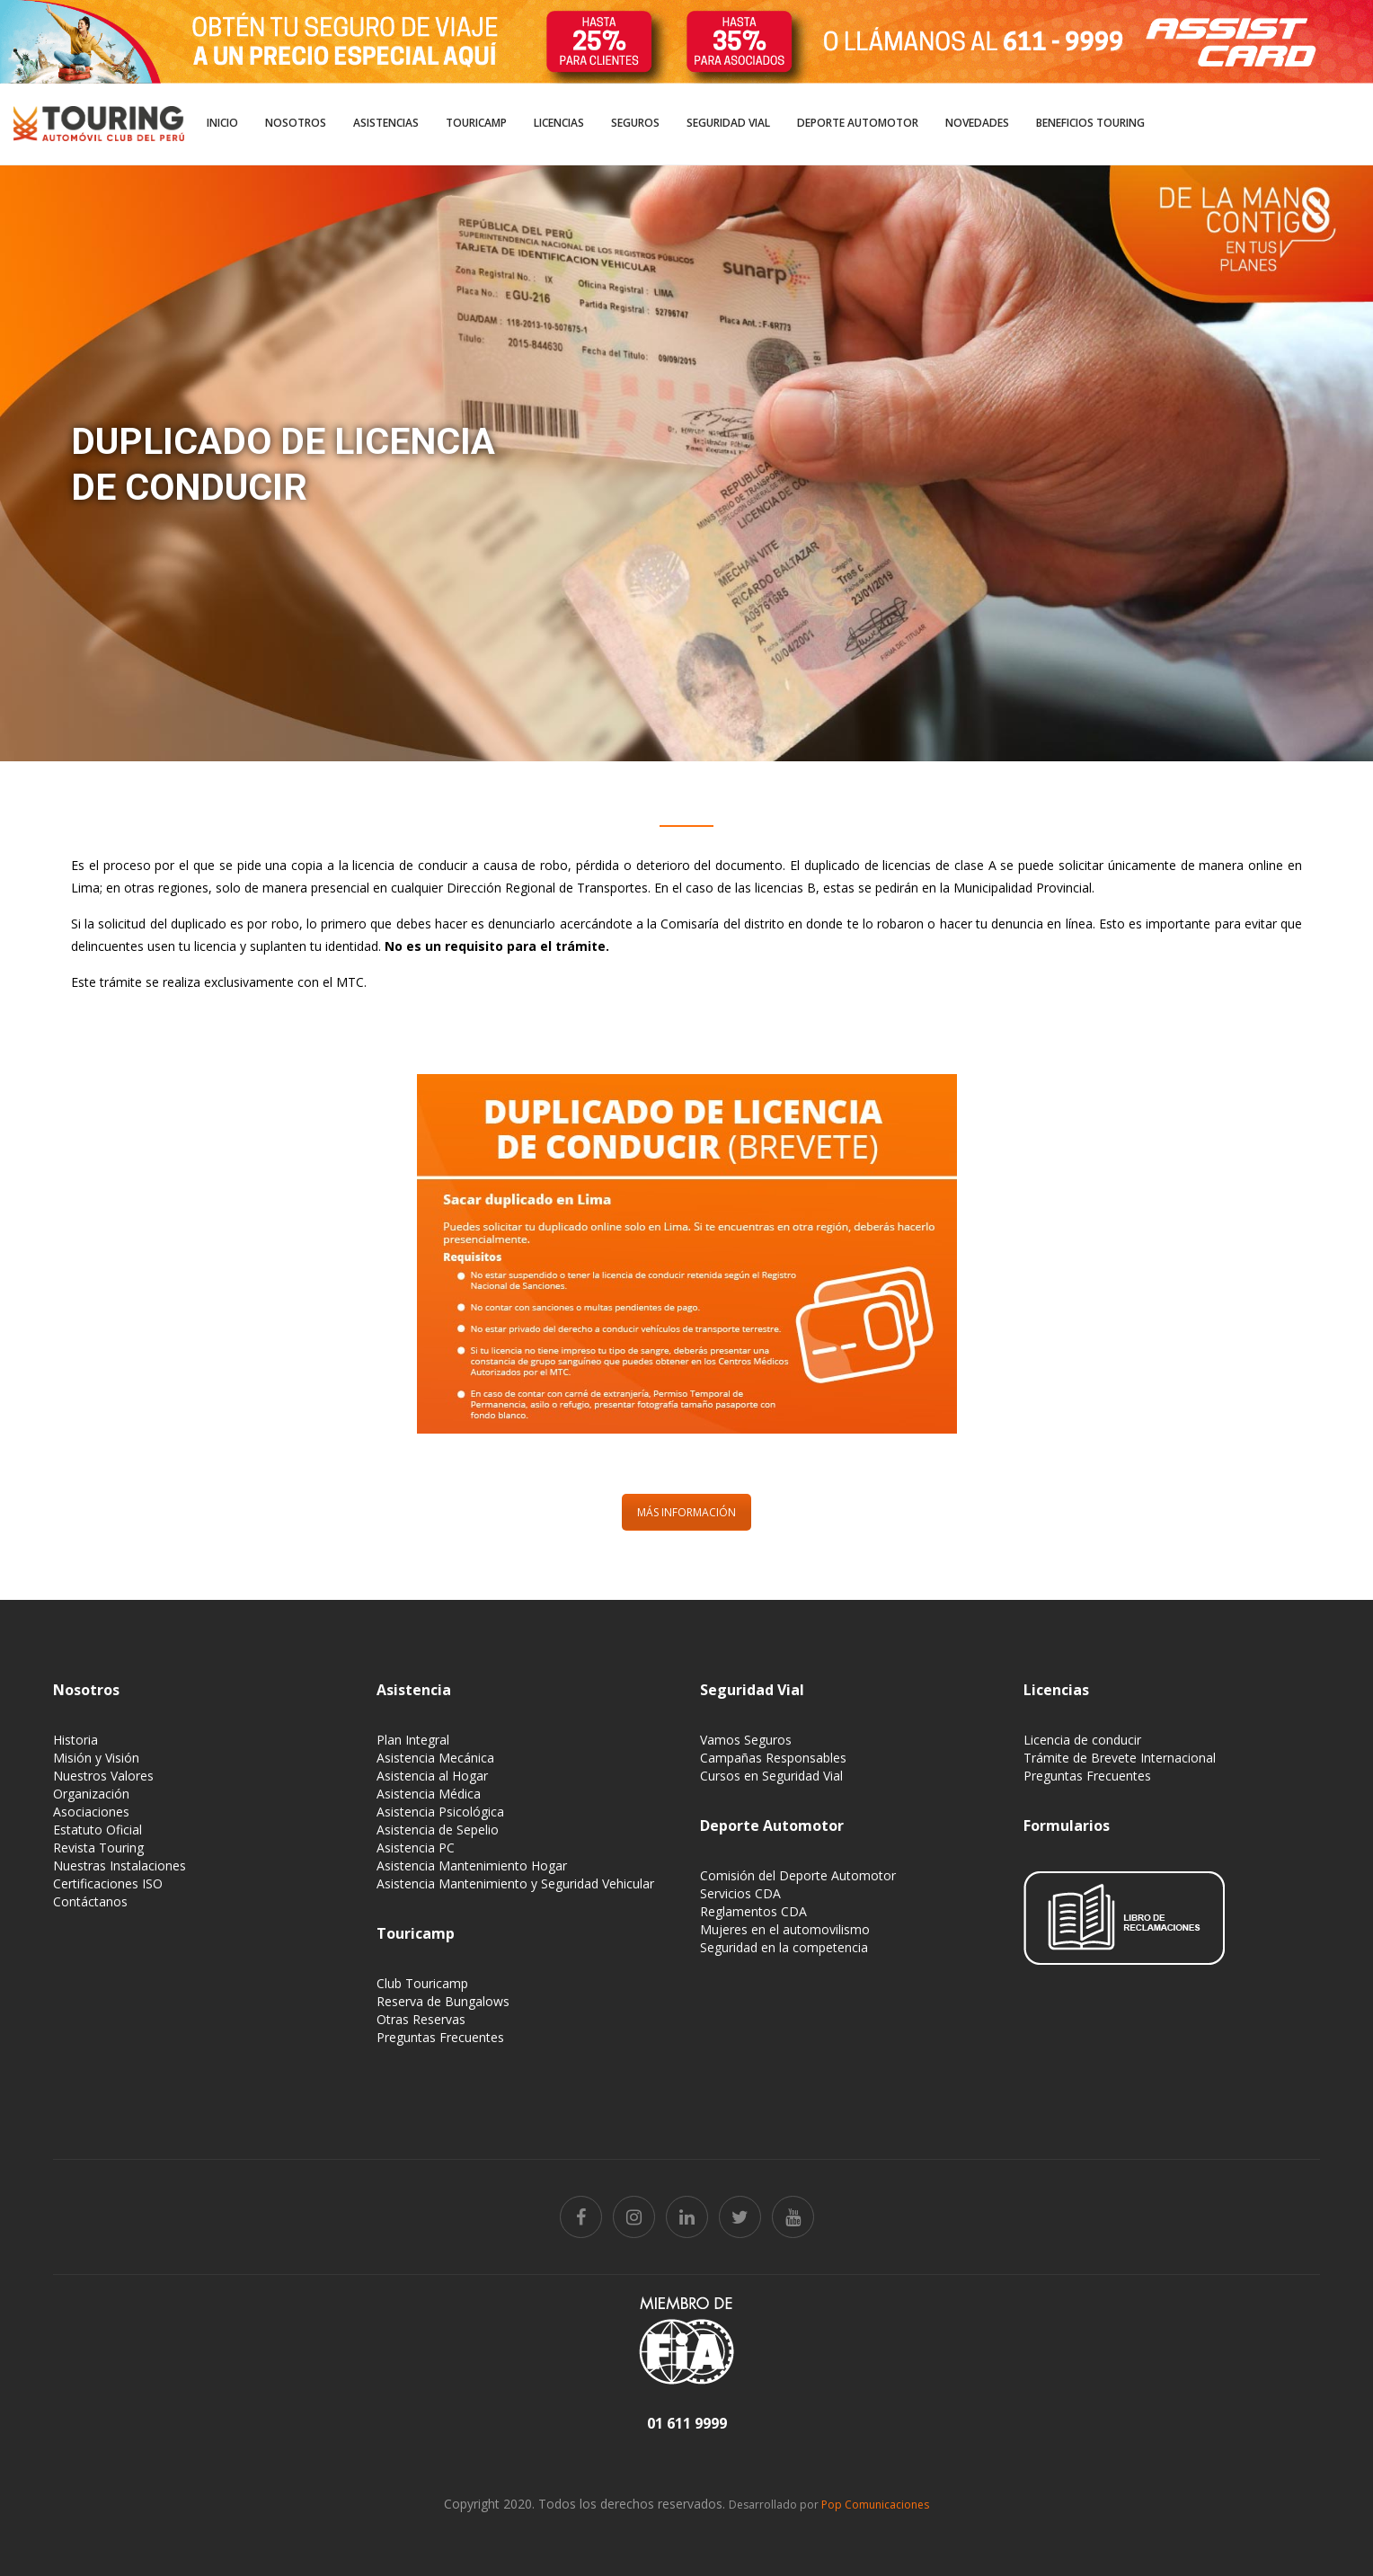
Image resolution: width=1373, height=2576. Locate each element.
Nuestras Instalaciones (119, 1865)
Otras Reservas (420, 2019)
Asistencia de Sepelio (437, 1829)
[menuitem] (222, 124)
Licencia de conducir (1082, 1739)
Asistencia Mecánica (435, 1757)
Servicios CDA (740, 1893)
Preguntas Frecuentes (440, 2037)
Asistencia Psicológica (440, 1811)
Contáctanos (90, 1901)
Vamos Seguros (746, 1739)
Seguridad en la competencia (784, 1947)
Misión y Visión (96, 1757)
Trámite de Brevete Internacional (1119, 1757)
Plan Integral (412, 1739)
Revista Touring (98, 1847)
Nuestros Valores (103, 1775)
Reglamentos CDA (753, 1911)
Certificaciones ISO (108, 1883)
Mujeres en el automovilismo (785, 1929)
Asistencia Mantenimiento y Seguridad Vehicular (515, 1883)
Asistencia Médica (428, 1793)
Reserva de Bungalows (442, 2001)
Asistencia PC (415, 1847)
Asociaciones (91, 1811)
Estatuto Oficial (97, 1829)
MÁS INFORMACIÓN (686, 1512)
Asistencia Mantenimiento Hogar (471, 1865)
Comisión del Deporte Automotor (798, 1875)
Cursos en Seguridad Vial (771, 1775)
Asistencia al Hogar (432, 1775)
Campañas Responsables (773, 1757)
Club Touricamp (422, 1983)
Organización (91, 1793)
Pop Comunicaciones (875, 2504)
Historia (75, 1739)
